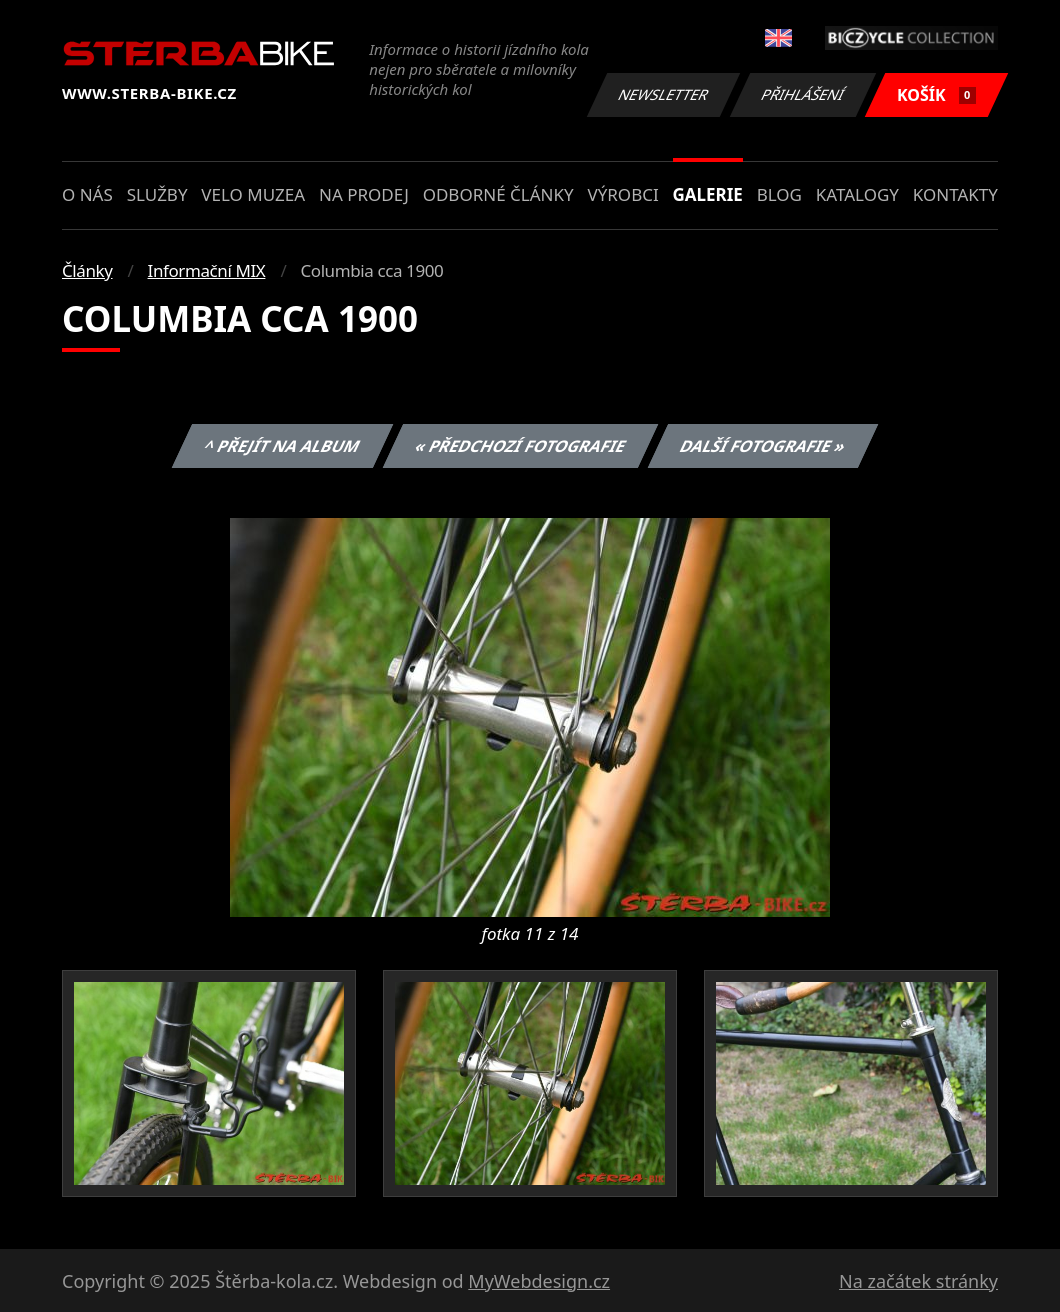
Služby (157, 194)
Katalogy (857, 194)
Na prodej (364, 194)
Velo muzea (253, 194)
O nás (87, 194)
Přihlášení (802, 94)
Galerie (708, 194)
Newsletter (663, 94)
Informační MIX (207, 270)
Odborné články (498, 194)
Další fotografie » (763, 446)
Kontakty (955, 194)
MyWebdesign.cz (539, 1281)
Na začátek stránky (918, 1281)
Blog (779, 194)
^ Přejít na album (282, 446)
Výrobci (622, 194)
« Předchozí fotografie (520, 446)
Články (87, 270)
